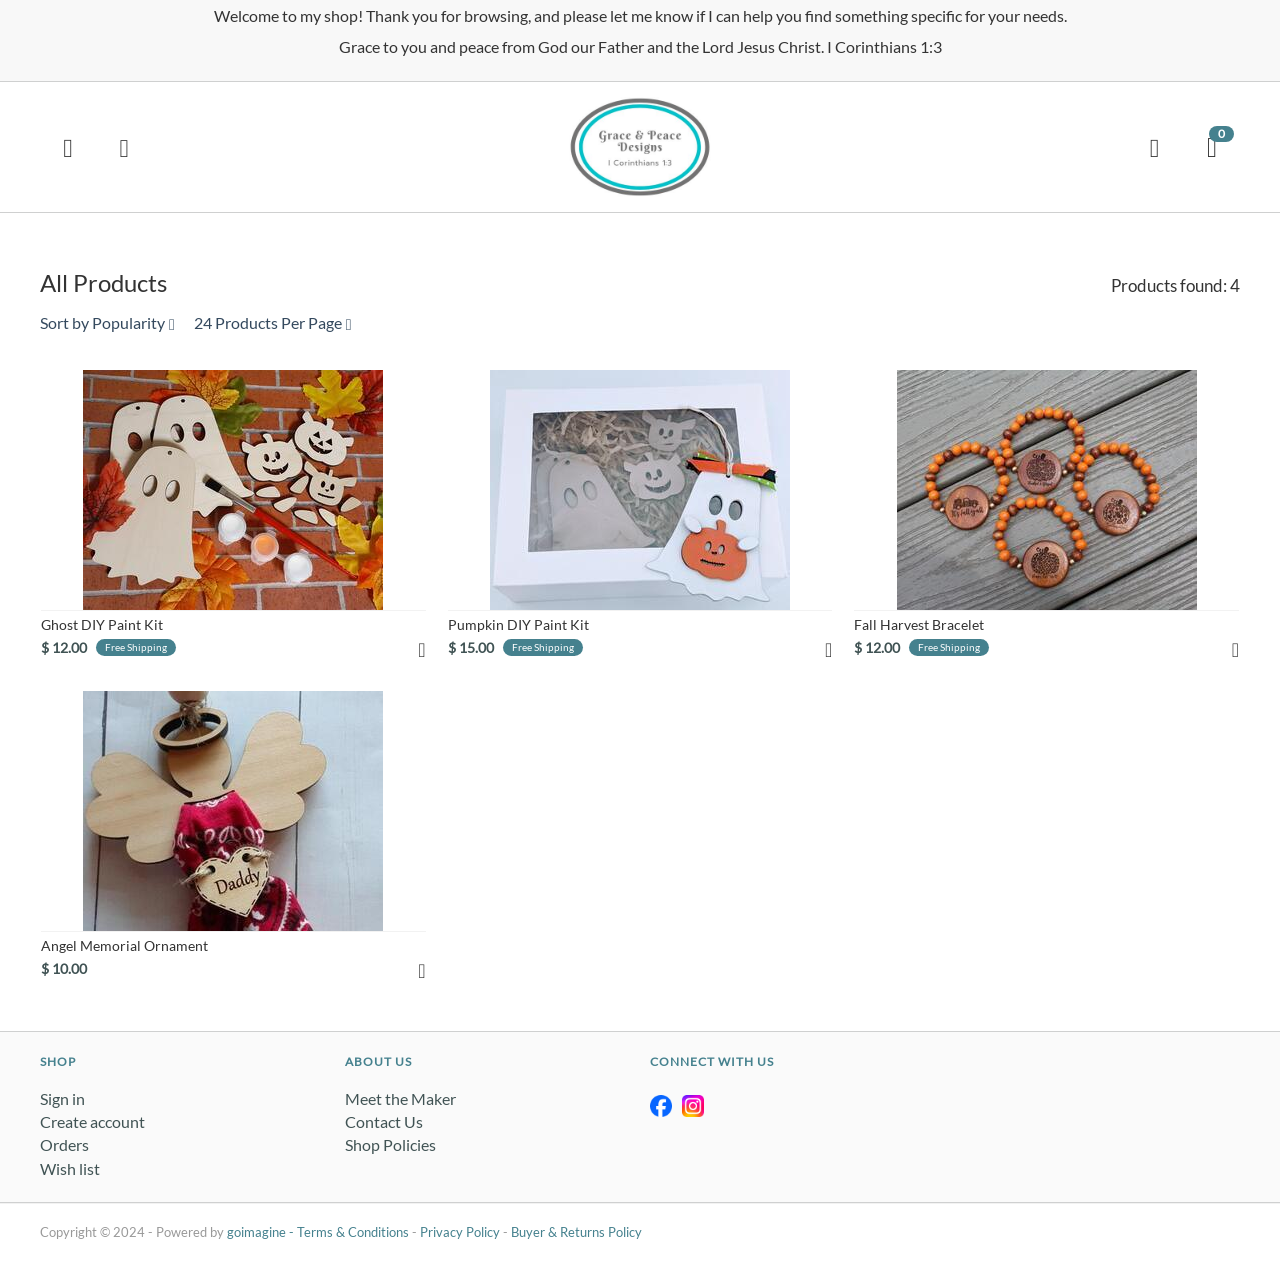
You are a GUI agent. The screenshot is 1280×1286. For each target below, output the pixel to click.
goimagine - (262, 1232)
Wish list (70, 1168)
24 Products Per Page (273, 322)
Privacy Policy (460, 1232)
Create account (92, 1121)
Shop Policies (390, 1144)
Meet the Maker (400, 1098)
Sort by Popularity (107, 322)
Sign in (62, 1098)
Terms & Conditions (353, 1232)
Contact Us (384, 1121)
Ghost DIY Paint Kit (102, 624)
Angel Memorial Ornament (124, 945)
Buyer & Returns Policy (576, 1232)
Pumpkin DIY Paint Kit (518, 624)
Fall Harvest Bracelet (919, 624)
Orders (64, 1144)
